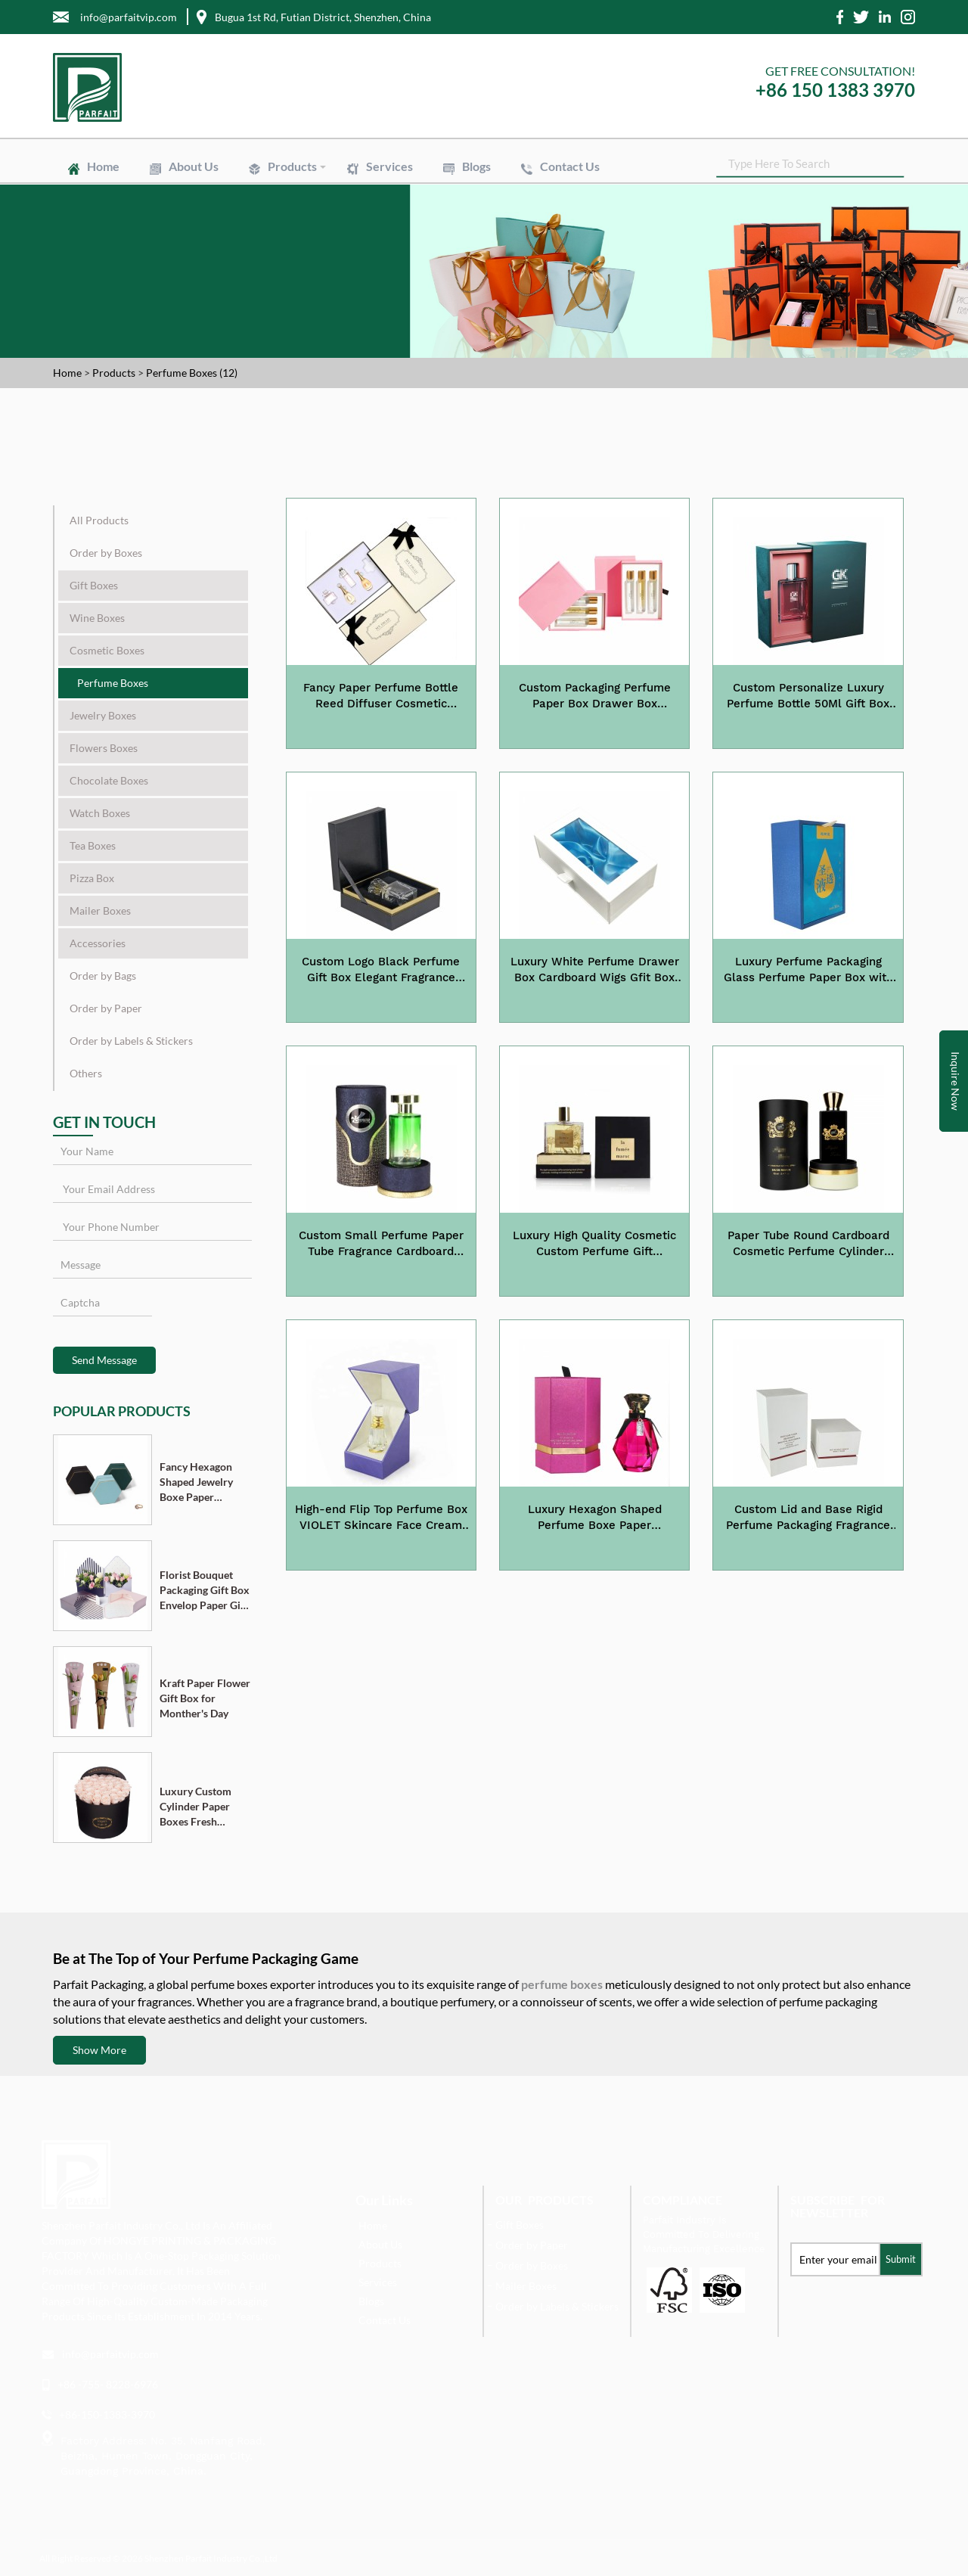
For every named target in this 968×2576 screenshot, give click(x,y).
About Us (194, 166)
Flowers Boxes (104, 747)
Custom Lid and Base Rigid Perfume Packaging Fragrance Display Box (808, 1518)
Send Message (104, 1359)
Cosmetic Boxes (107, 650)
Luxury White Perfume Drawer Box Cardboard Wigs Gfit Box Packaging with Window (594, 971)
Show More (99, 2049)
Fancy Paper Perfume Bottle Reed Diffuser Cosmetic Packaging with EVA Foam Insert (380, 697)
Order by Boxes (106, 552)
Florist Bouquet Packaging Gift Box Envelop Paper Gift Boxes (205, 1590)
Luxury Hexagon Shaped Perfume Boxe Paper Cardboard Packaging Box (594, 1518)
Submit (901, 2259)
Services (389, 166)
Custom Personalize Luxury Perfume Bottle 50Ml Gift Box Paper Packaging (808, 697)
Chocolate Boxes (109, 780)
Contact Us (570, 166)
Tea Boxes (93, 845)
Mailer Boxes (100, 910)
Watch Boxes (100, 812)
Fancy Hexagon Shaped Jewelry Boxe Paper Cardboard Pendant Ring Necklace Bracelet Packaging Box (202, 1482)
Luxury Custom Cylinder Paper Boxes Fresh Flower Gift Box (197, 1807)
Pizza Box (92, 878)
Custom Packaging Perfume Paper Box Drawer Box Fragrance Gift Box (595, 697)
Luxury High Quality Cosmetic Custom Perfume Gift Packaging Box (594, 1244)
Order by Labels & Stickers (131, 1040)
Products (292, 166)
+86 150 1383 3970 (835, 90)
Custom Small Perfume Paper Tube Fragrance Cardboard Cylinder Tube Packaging (381, 1244)
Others (86, 1073)
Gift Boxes (94, 585)
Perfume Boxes (112, 682)
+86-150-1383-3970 (107, 2414)
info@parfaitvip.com (110, 2354)
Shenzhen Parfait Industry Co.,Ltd (211, 2558)
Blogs (476, 166)
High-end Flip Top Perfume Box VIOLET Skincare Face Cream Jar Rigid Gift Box (381, 1518)
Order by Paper (106, 1008)
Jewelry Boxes (103, 715)
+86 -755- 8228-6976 (107, 2384)
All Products (99, 520)
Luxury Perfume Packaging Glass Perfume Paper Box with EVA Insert (808, 971)
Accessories (98, 943)
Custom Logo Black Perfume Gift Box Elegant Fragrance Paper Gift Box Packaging (381, 971)
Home (103, 166)
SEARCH (904, 166)
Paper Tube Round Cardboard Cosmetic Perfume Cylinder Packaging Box (808, 1244)
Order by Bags (103, 975)
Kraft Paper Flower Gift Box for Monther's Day (205, 1698)
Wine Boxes (97, 617)
